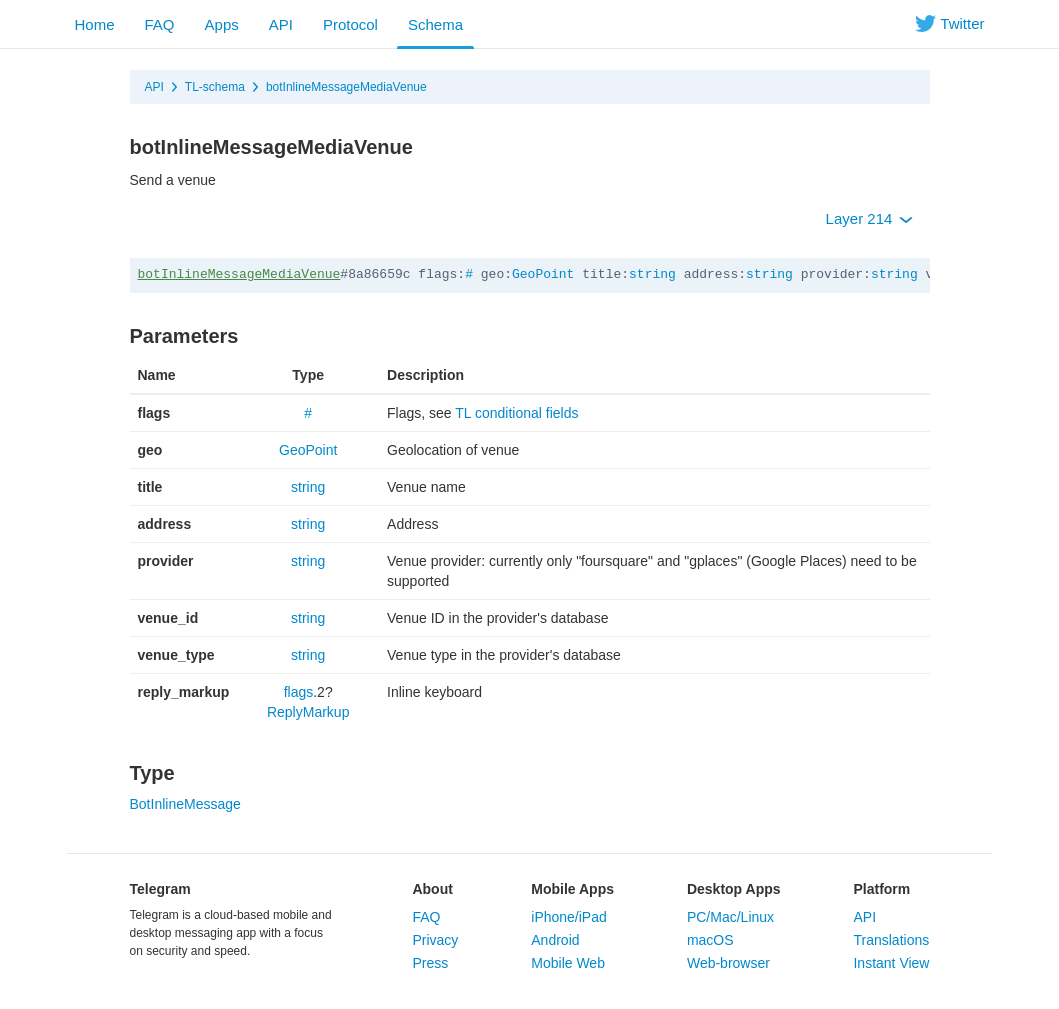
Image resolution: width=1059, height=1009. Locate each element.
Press (430, 963)
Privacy (435, 940)
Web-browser (728, 963)
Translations (891, 940)
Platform (881, 889)
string (652, 274)
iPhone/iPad (569, 917)
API (281, 24)
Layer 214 (869, 218)
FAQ (160, 24)
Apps (222, 24)
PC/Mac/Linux (730, 917)
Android (555, 940)
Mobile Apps (572, 889)
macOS (710, 940)
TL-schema (215, 87)
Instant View (891, 963)
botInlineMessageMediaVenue (346, 87)
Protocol (350, 24)
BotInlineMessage (185, 804)
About (432, 889)
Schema (435, 24)
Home (95, 24)
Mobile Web (568, 963)
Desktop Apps (734, 889)
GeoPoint (543, 274)
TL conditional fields (516, 413)
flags (299, 692)
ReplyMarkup (308, 712)
